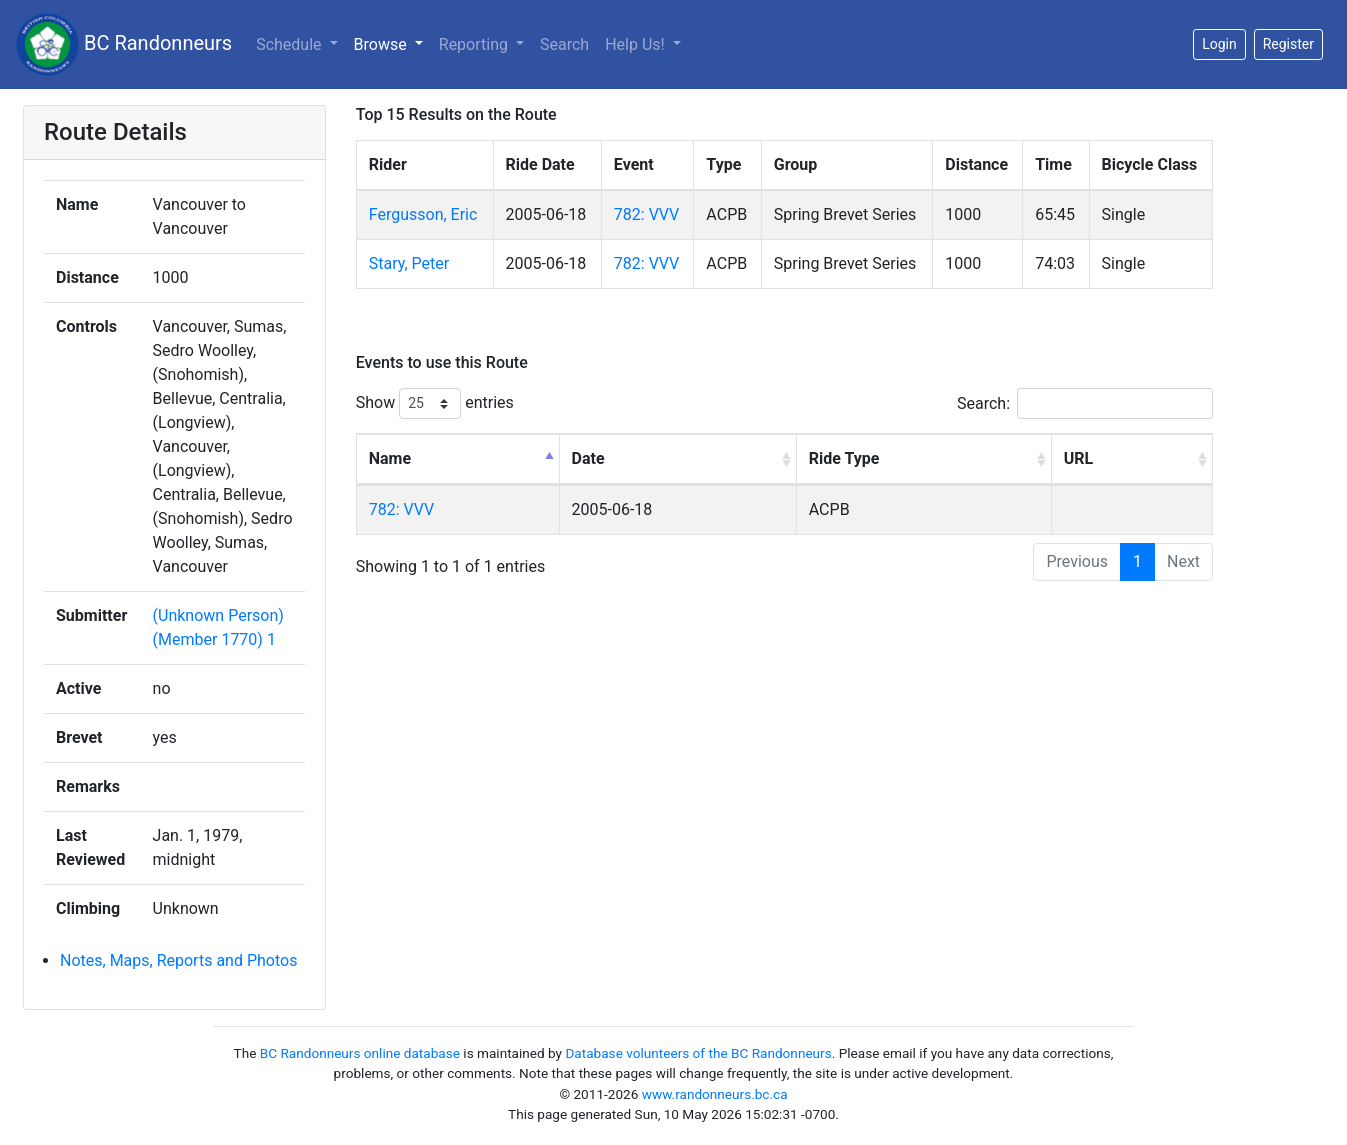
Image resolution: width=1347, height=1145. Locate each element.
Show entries (435, 403)
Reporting (475, 44)
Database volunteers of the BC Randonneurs (698, 1053)
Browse (382, 44)
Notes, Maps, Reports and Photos (178, 960)
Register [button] (1288, 44)
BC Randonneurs (124, 44)
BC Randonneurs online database (360, 1053)
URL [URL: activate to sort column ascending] (1078, 458)
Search (564, 44)
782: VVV (646, 214)
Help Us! (636, 44)
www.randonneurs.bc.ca (715, 1094)
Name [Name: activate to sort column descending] (390, 458)
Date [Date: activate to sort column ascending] (588, 458)
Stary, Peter (409, 263)
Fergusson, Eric (423, 214)
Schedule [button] (290, 44)
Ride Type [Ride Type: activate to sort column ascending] (844, 458)
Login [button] (1219, 44)
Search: (1085, 403)
